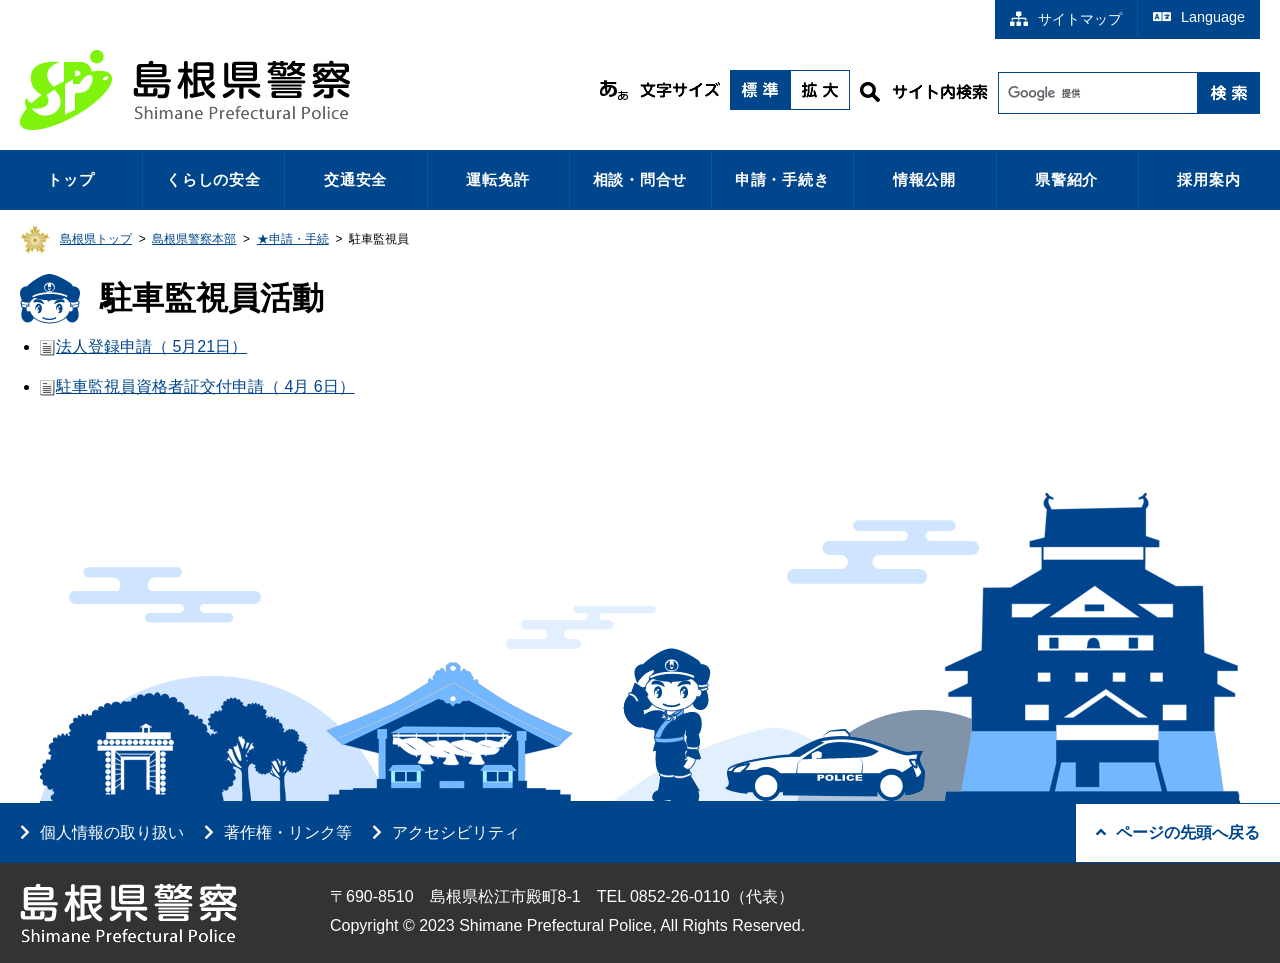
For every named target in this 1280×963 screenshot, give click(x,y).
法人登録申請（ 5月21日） (151, 346)
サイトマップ (1066, 19)
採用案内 (1208, 179)
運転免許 (497, 179)
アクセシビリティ (456, 832)
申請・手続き (782, 179)
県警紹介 (1066, 179)
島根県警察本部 (194, 239)
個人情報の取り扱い (112, 832)
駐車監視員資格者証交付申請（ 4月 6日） (205, 386)
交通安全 (355, 179)
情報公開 (924, 179)
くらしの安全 (213, 179)
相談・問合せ (640, 179)
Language (1199, 17)
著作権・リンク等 (288, 832)
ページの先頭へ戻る (1178, 832)
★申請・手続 (293, 239)
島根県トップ (96, 239)
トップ (70, 179)
